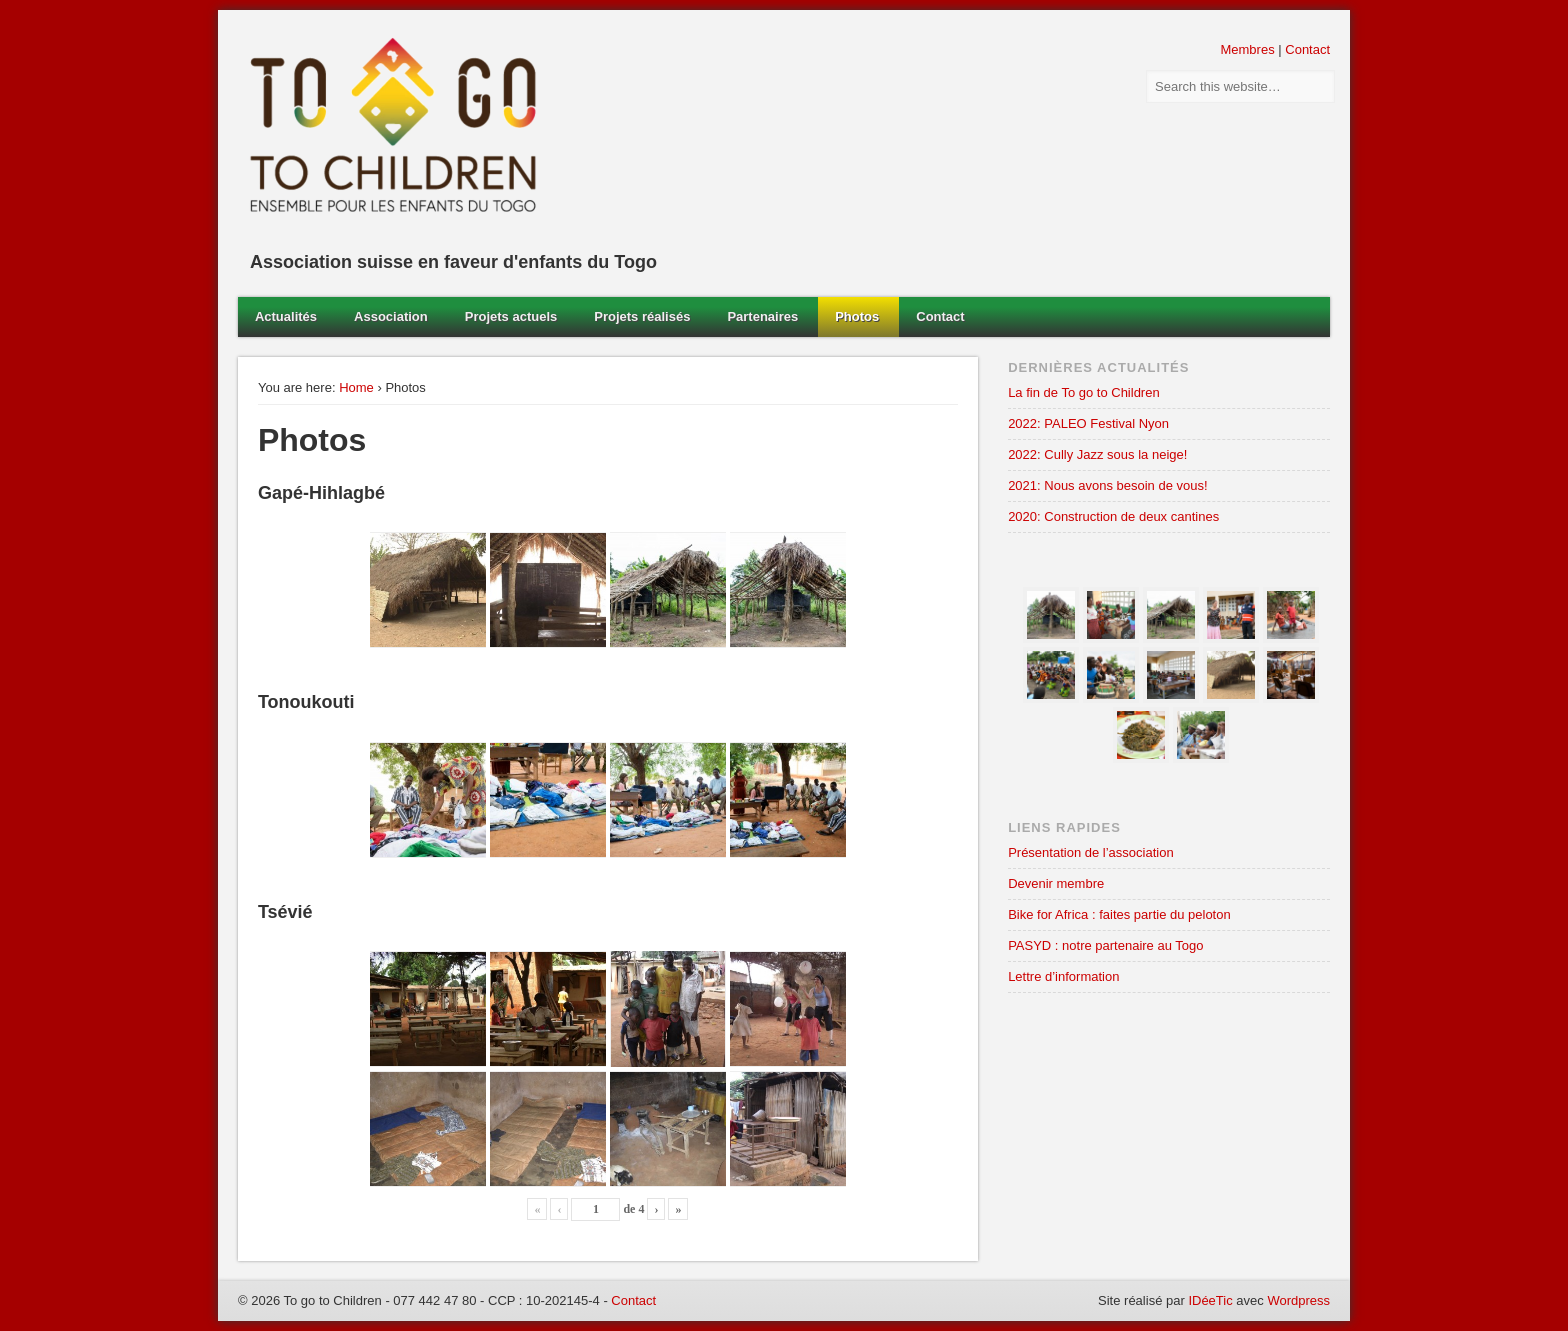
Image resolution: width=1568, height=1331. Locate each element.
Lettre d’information (1063, 976)
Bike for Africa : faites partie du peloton (1119, 914)
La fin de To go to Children (1084, 392)
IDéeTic (1210, 1300)
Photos (857, 316)
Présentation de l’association (1091, 852)
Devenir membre (1056, 883)
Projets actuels (511, 316)
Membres (1247, 49)
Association (391, 316)
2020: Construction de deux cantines (1113, 516)
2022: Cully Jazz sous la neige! (1097, 454)
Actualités (286, 316)
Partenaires (762, 316)
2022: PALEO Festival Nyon (1088, 423)
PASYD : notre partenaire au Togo (1105, 945)
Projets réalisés (642, 316)
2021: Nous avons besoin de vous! (1107, 485)
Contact (1307, 49)
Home (356, 387)
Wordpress (1298, 1300)
